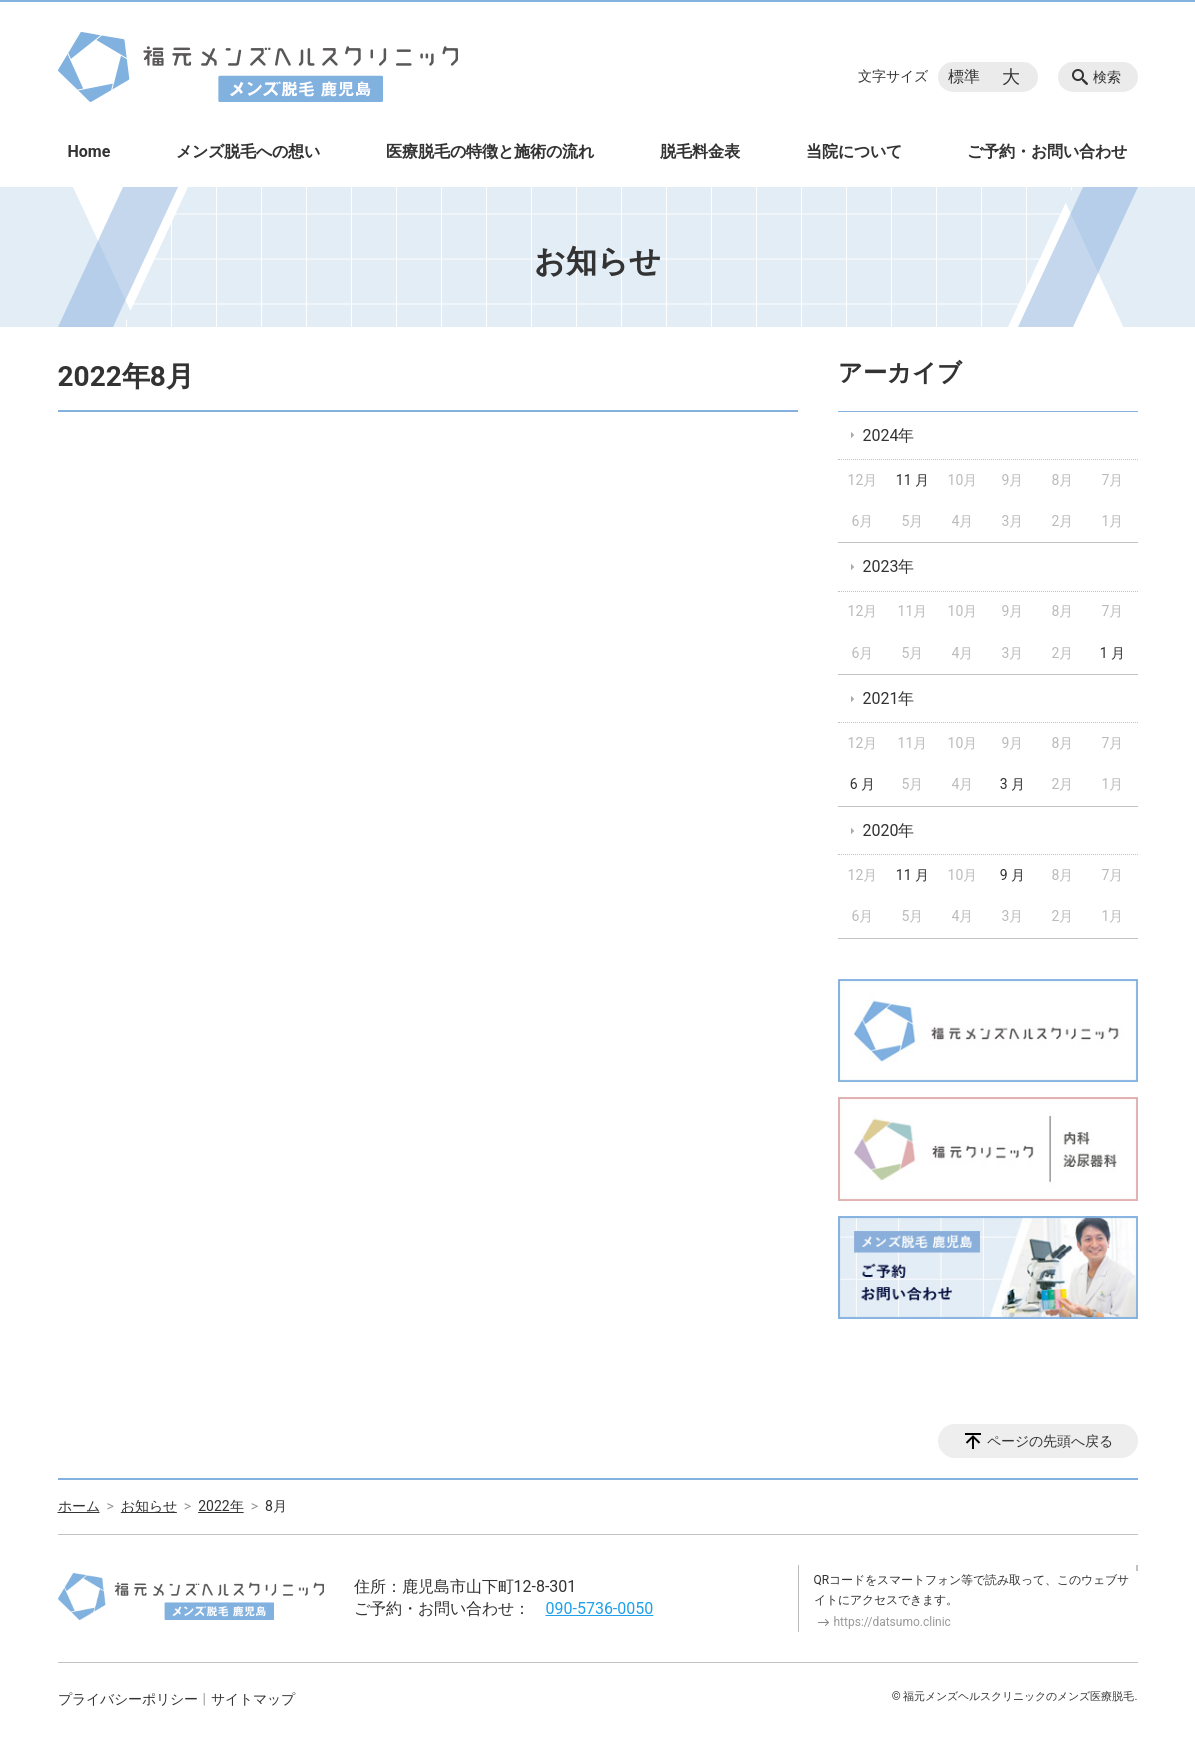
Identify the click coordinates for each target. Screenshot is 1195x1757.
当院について (854, 151)
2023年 (889, 566)
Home (89, 151)
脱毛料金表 (700, 151)
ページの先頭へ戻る (1050, 1441)
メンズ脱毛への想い (248, 151)
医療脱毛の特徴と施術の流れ (490, 151)
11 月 (912, 480)
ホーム (79, 1506)
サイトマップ (253, 1699)
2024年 (889, 435)
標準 (964, 76)
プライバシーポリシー (128, 1699)
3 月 (1012, 784)
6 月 (862, 784)
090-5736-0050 (600, 1608)
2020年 (889, 830)
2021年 (889, 698)
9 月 (1012, 875)
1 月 (1112, 653)
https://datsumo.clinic (892, 1622)
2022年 (220, 1506)
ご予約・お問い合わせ (1047, 151)
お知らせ (149, 1506)
